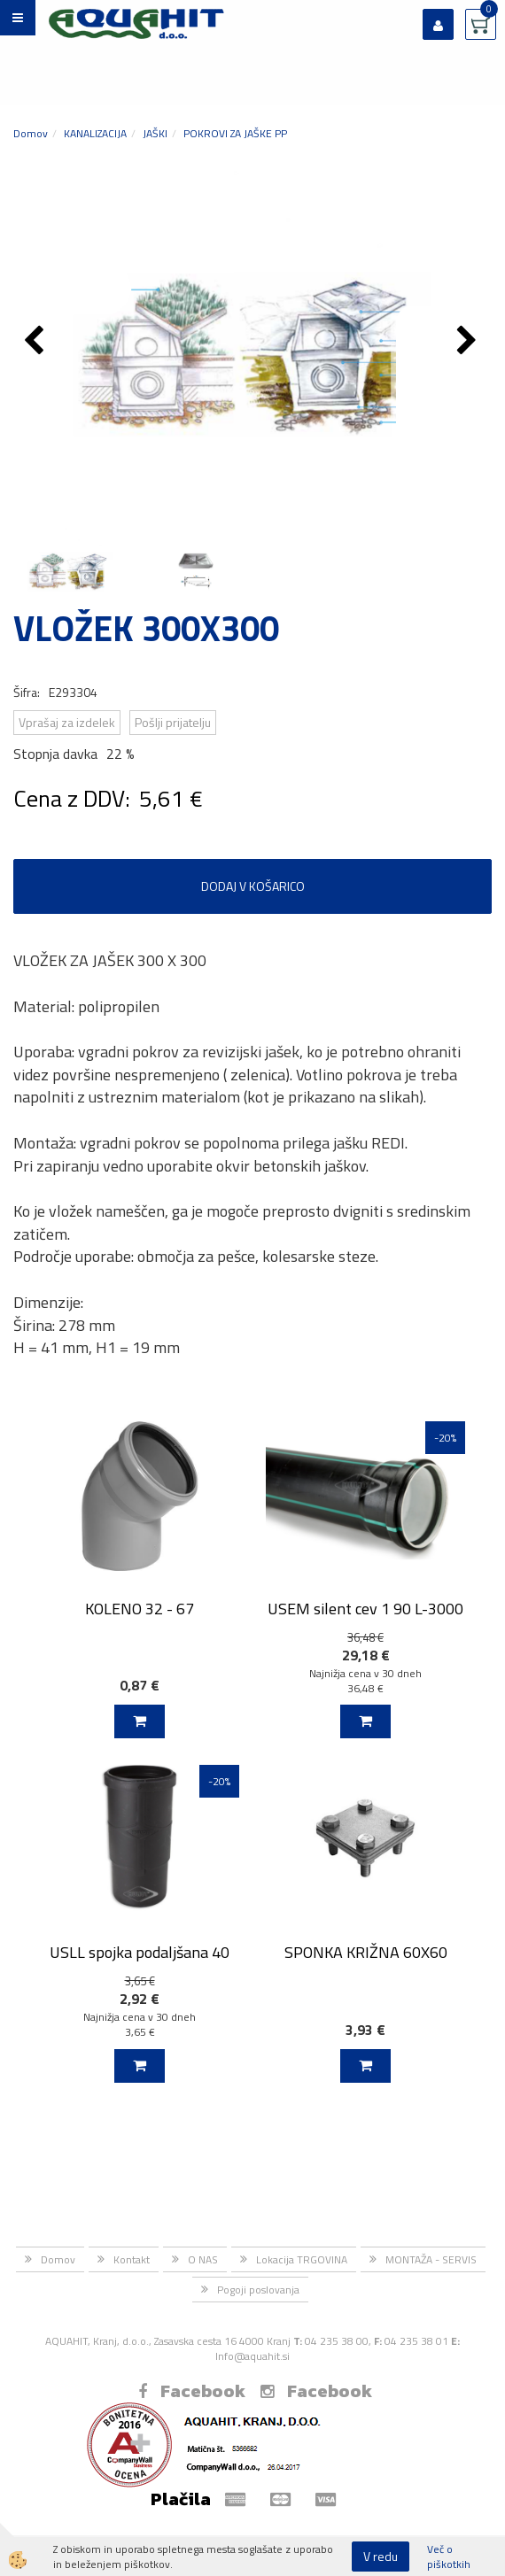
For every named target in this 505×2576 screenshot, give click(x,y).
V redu (380, 2556)
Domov (30, 133)
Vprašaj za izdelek (67, 722)
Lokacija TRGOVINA (301, 2259)
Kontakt (131, 2259)
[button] (469, 342)
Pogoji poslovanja (258, 2289)
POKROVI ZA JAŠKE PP (235, 133)
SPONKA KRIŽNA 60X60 (365, 1952)
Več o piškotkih (448, 2556)
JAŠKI (155, 133)
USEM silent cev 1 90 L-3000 (365, 1609)
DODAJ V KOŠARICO (253, 886)
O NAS (203, 2259)
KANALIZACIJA (95, 133)
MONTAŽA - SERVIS (431, 2259)
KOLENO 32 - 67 (139, 1609)
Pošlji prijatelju (173, 722)
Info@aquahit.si (252, 2356)
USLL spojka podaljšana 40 (139, 1952)
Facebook (191, 2391)
